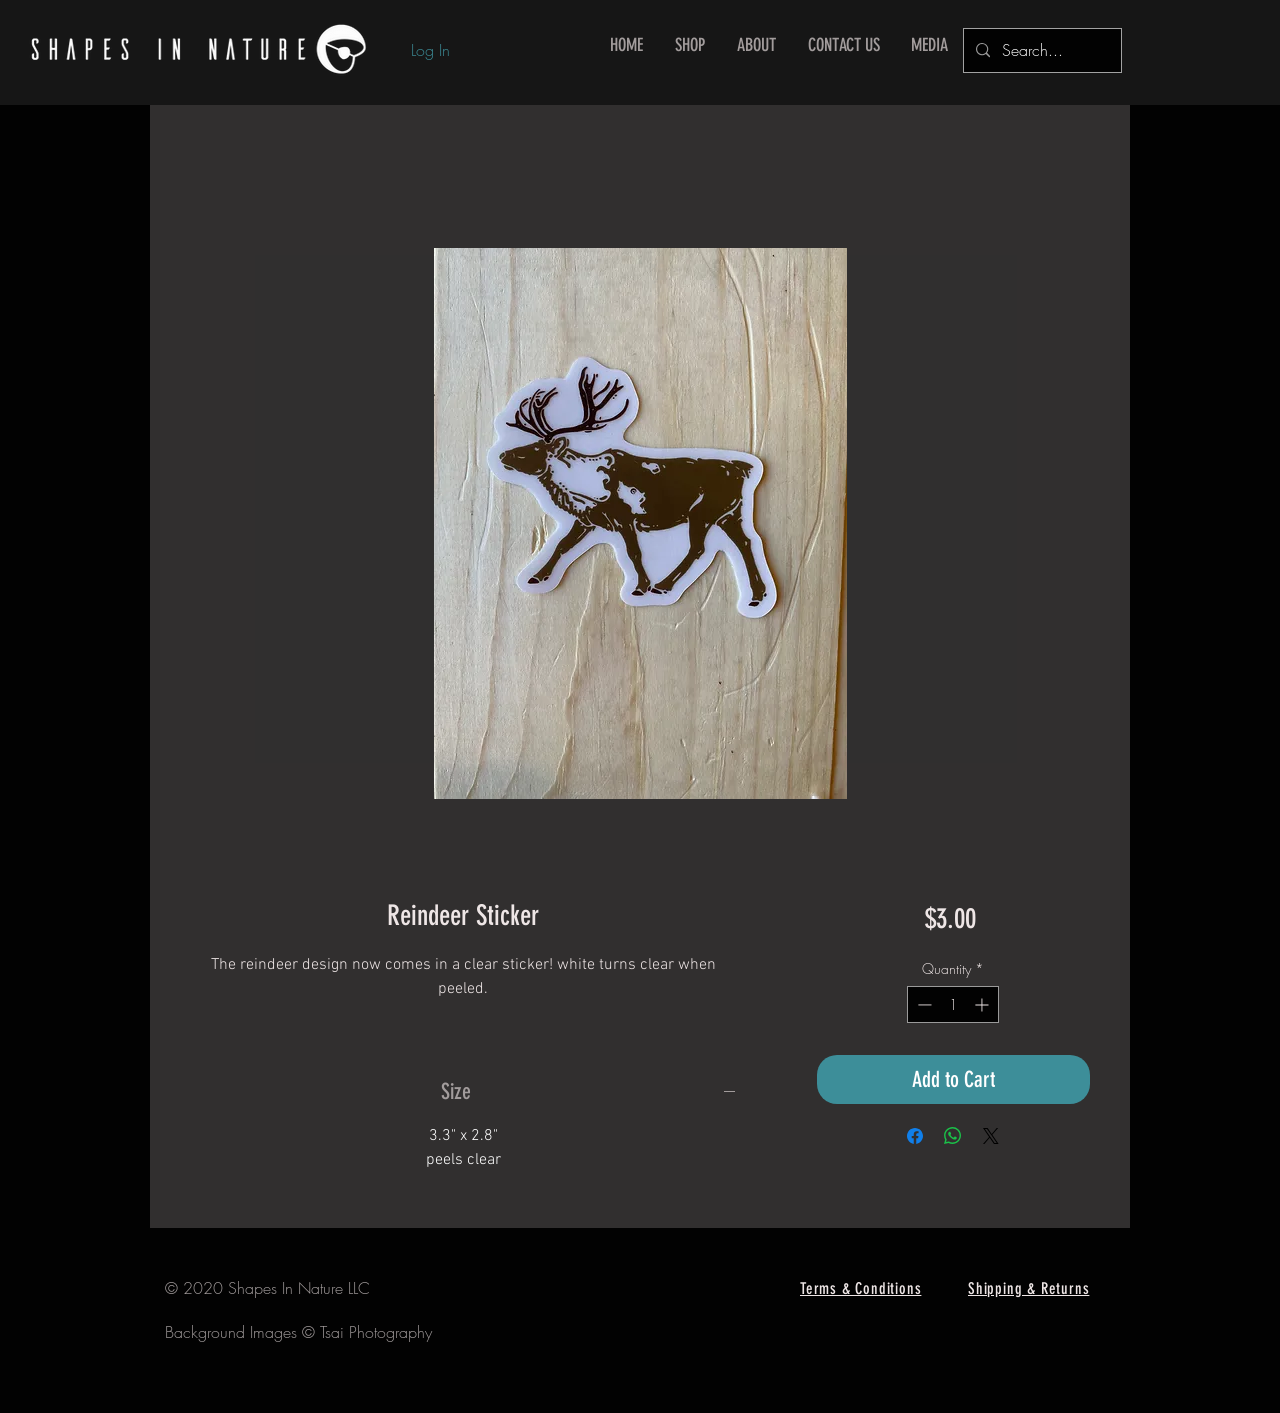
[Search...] (1040, 50)
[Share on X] (991, 1136)
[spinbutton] (953, 1004)
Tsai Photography (376, 1332)
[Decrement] (922, 1004)
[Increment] (983, 1004)
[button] (690, 45)
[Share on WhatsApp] (953, 1136)
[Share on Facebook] (915, 1136)
